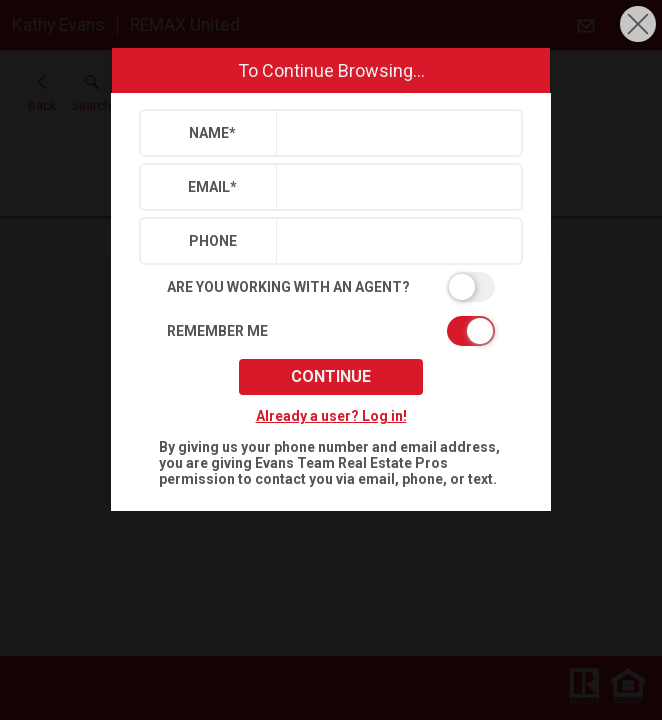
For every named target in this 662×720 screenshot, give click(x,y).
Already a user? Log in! (331, 416)
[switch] (331, 287)
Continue (331, 376)
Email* (212, 187)
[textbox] (394, 133)
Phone (213, 241)
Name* (212, 133)
